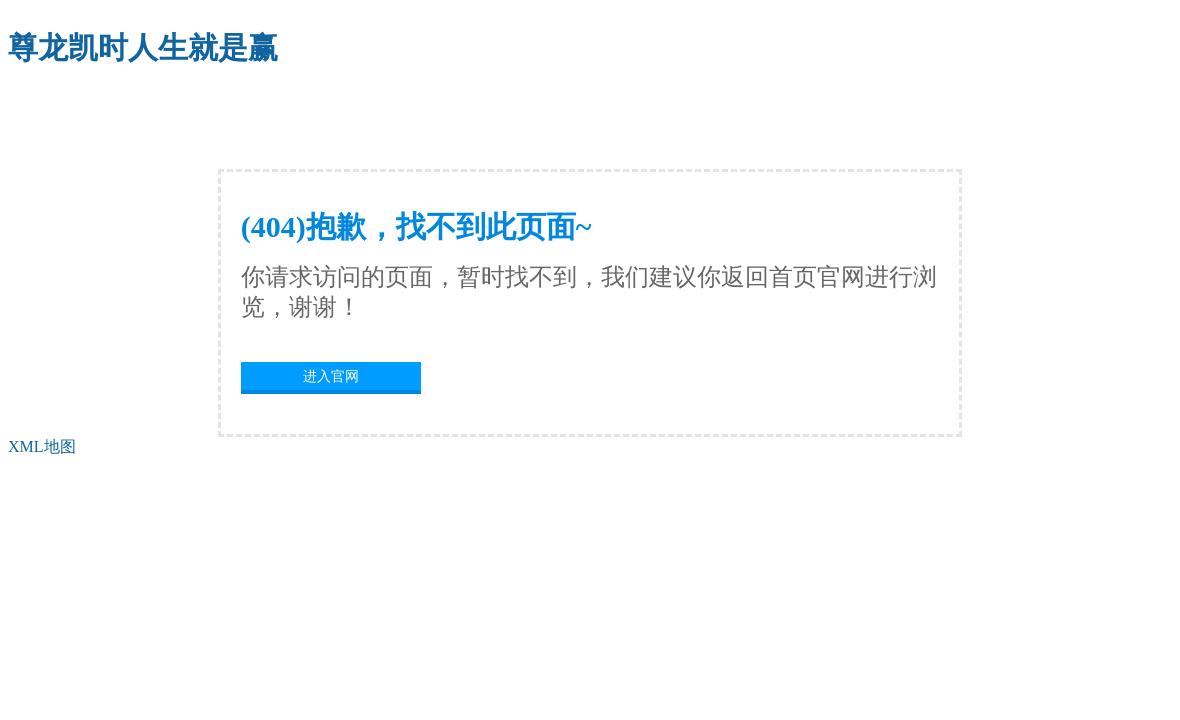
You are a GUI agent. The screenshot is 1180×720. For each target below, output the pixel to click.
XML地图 (42, 446)
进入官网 (331, 376)
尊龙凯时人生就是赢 (143, 47)
